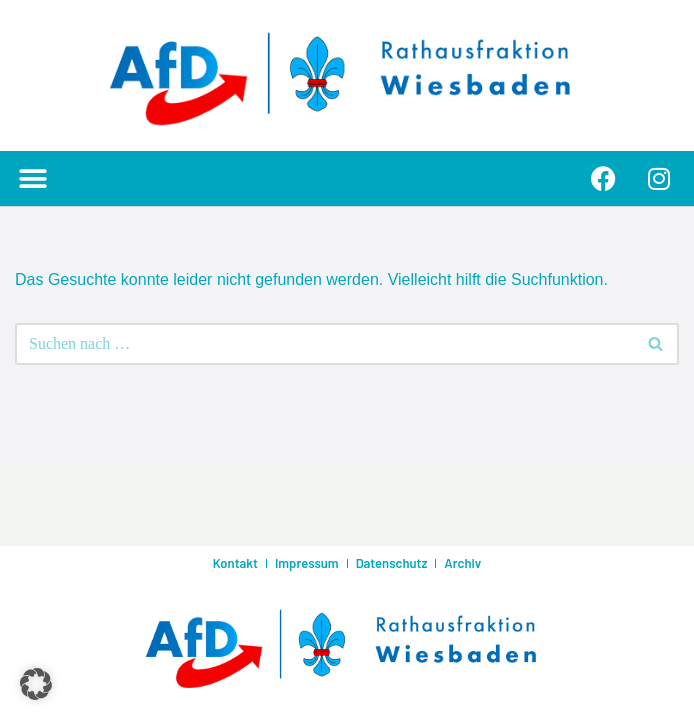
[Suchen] (324, 344)
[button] (32, 178)
